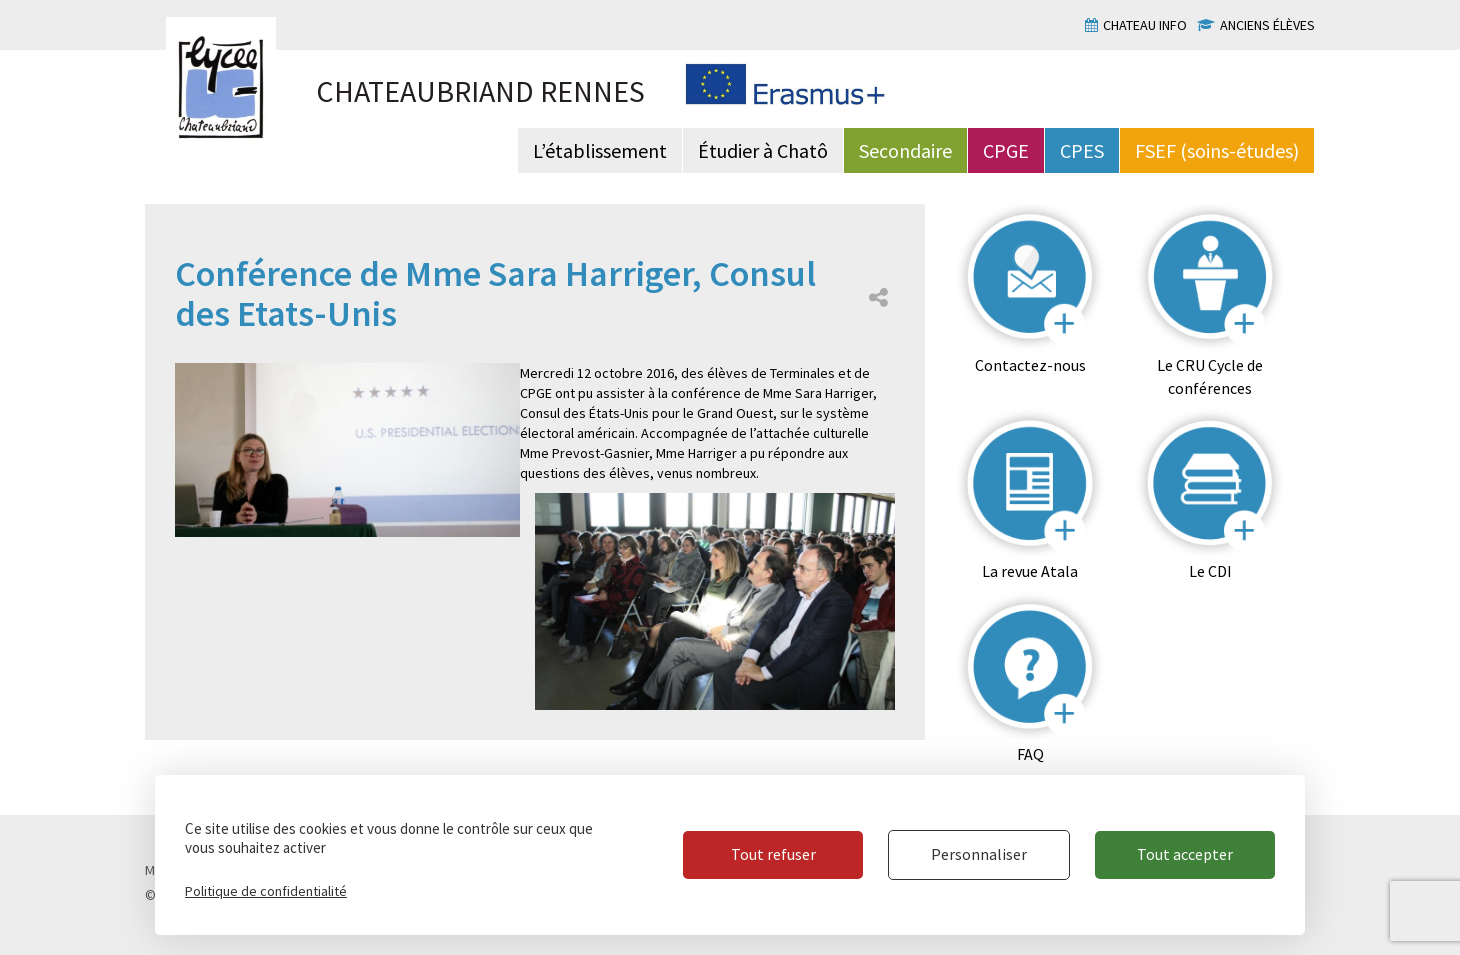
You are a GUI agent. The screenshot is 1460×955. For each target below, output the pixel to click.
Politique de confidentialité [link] (266, 891)
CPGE (1006, 150)
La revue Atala (1030, 571)
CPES (1082, 150)
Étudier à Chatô (763, 150)
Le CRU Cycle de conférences (1210, 376)
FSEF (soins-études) (1217, 150)
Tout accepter (1185, 854)
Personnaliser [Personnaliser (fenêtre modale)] (979, 854)
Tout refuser (773, 854)
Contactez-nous (1030, 365)
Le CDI (1210, 571)
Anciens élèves (1267, 25)
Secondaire (905, 150)
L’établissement (600, 150)
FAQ (1030, 754)
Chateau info (1145, 25)
